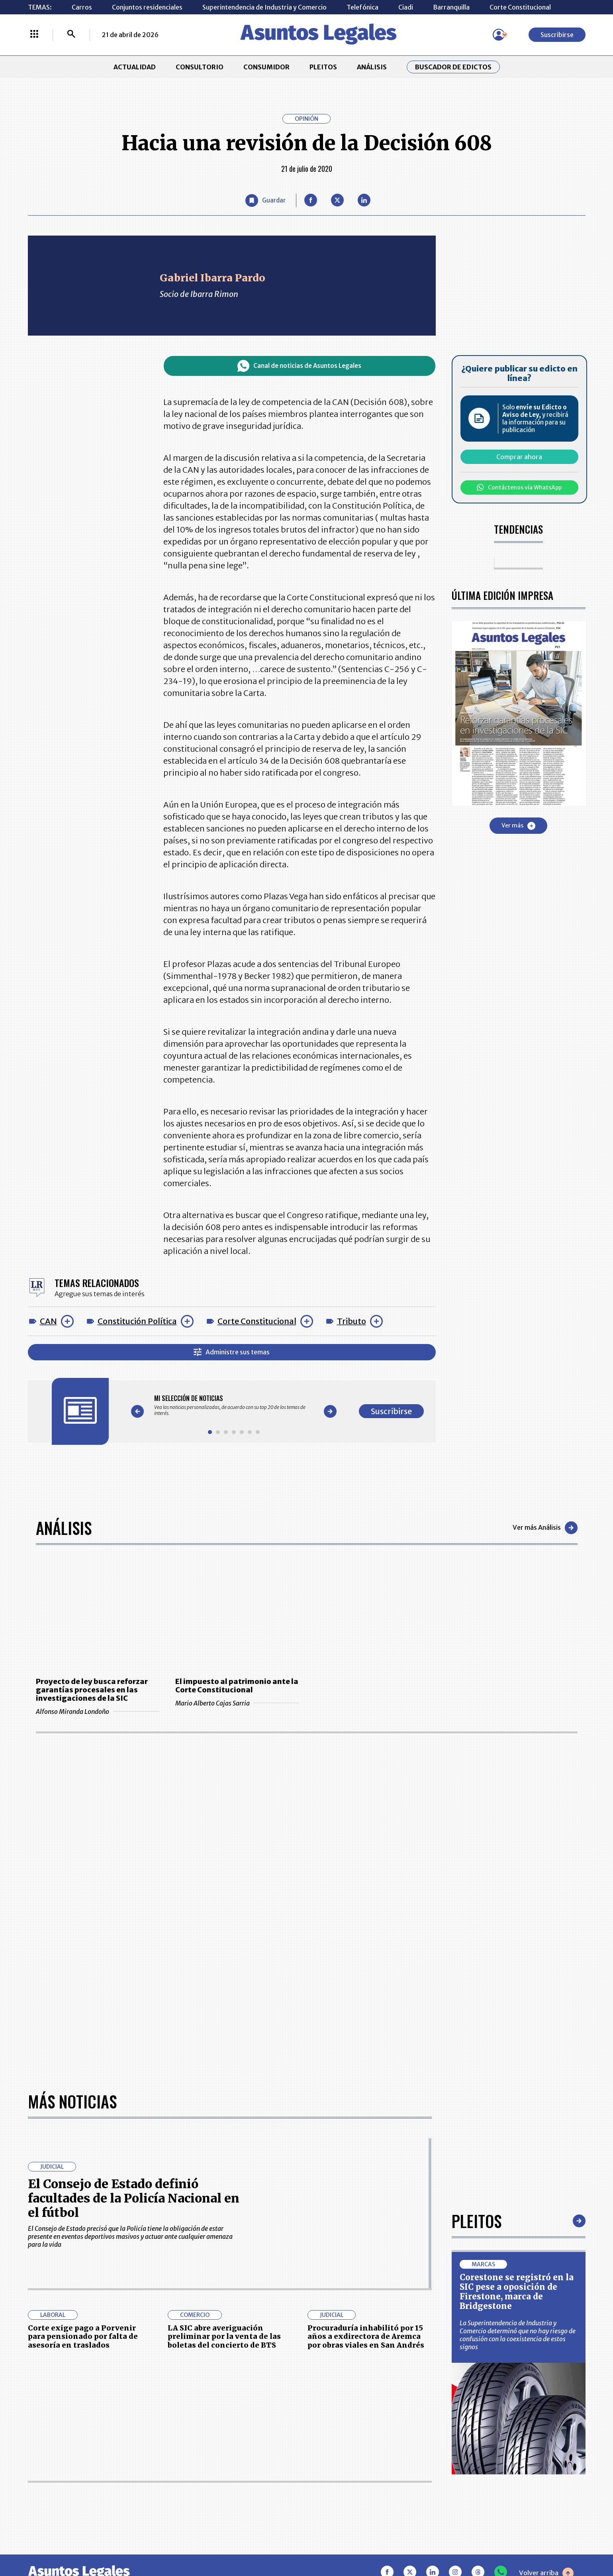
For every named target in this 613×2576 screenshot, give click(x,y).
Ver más (518, 826)
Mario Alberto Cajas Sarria (237, 1703)
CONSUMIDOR (266, 67)
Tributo (351, 1321)
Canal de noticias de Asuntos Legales (299, 366)
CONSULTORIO (199, 67)
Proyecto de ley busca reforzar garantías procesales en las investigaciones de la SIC (92, 1689)
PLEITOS (323, 67)
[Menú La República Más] (34, 34)
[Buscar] (71, 34)
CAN (48, 1321)
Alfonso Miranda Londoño (97, 1711)
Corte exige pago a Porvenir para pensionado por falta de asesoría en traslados (83, 2336)
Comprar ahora (519, 457)
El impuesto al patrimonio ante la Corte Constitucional (236, 1685)
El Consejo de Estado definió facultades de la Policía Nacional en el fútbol (133, 2198)
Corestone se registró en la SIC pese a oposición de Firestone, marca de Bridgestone (517, 2291)
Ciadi (405, 7)
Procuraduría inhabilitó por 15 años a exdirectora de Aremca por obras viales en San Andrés (365, 2336)
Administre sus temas (232, 1352)
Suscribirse (557, 35)
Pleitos (476, 2221)
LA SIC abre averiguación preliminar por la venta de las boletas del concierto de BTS (224, 2336)
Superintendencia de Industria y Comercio (264, 7)
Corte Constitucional (520, 7)
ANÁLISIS (372, 67)
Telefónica (362, 7)
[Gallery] (233, 1405)
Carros (82, 7)
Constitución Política (137, 1321)
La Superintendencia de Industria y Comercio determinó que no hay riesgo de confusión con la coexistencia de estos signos (518, 2335)
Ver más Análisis (545, 1527)
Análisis (64, 1528)
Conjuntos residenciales (147, 7)
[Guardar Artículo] (265, 200)
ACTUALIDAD (135, 67)
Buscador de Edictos (453, 67)
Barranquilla (451, 7)
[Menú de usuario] (499, 35)
